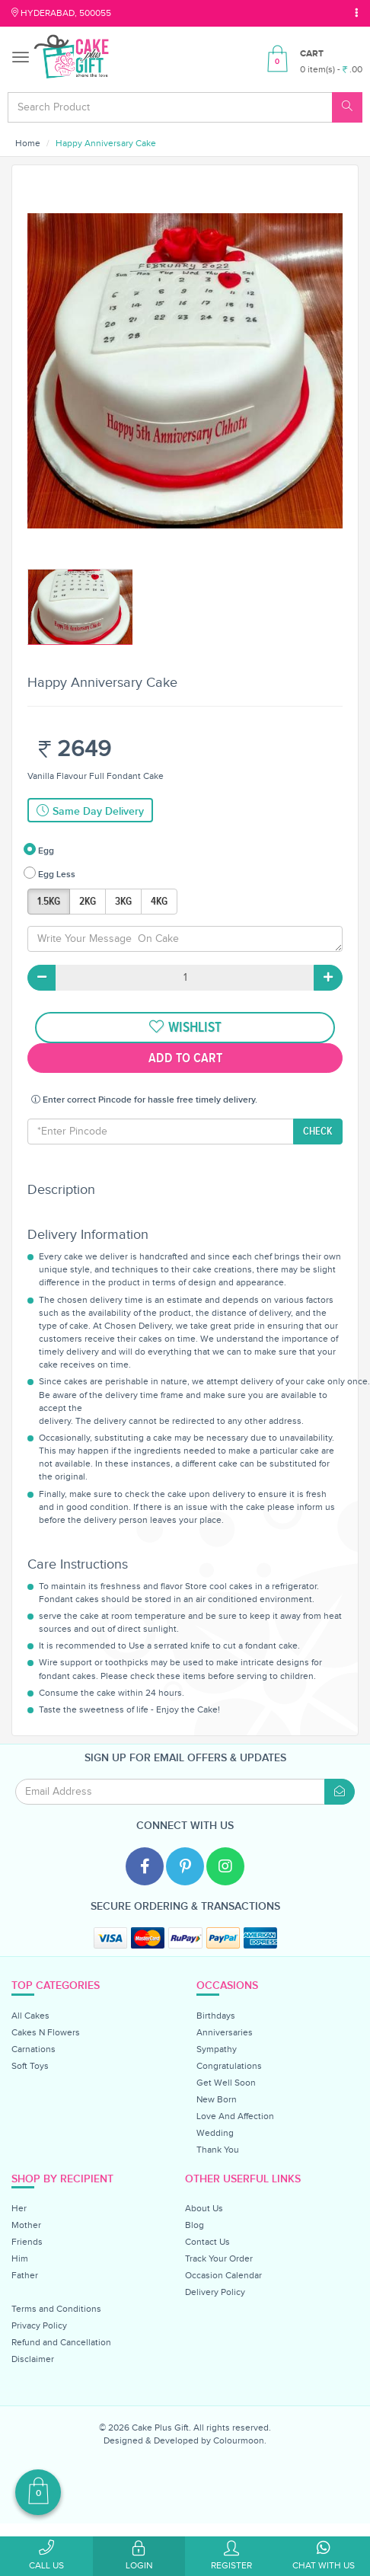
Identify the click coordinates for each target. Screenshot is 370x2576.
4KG (159, 901)
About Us (204, 2208)
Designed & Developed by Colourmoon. (185, 2440)
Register (231, 2555)
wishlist (185, 1027)
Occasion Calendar (223, 2275)
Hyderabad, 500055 (61, 13)
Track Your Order (219, 2258)
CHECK (318, 1131)
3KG (123, 901)
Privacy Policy (39, 2325)
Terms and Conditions (56, 2308)
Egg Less (49, 873)
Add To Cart (185, 1058)
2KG (87, 901)
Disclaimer (32, 2359)
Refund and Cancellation (61, 2342)
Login (139, 2555)
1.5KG (48, 901)
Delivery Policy (215, 2292)
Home (27, 143)
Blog (194, 2225)
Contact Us (207, 2241)
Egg (39, 850)
